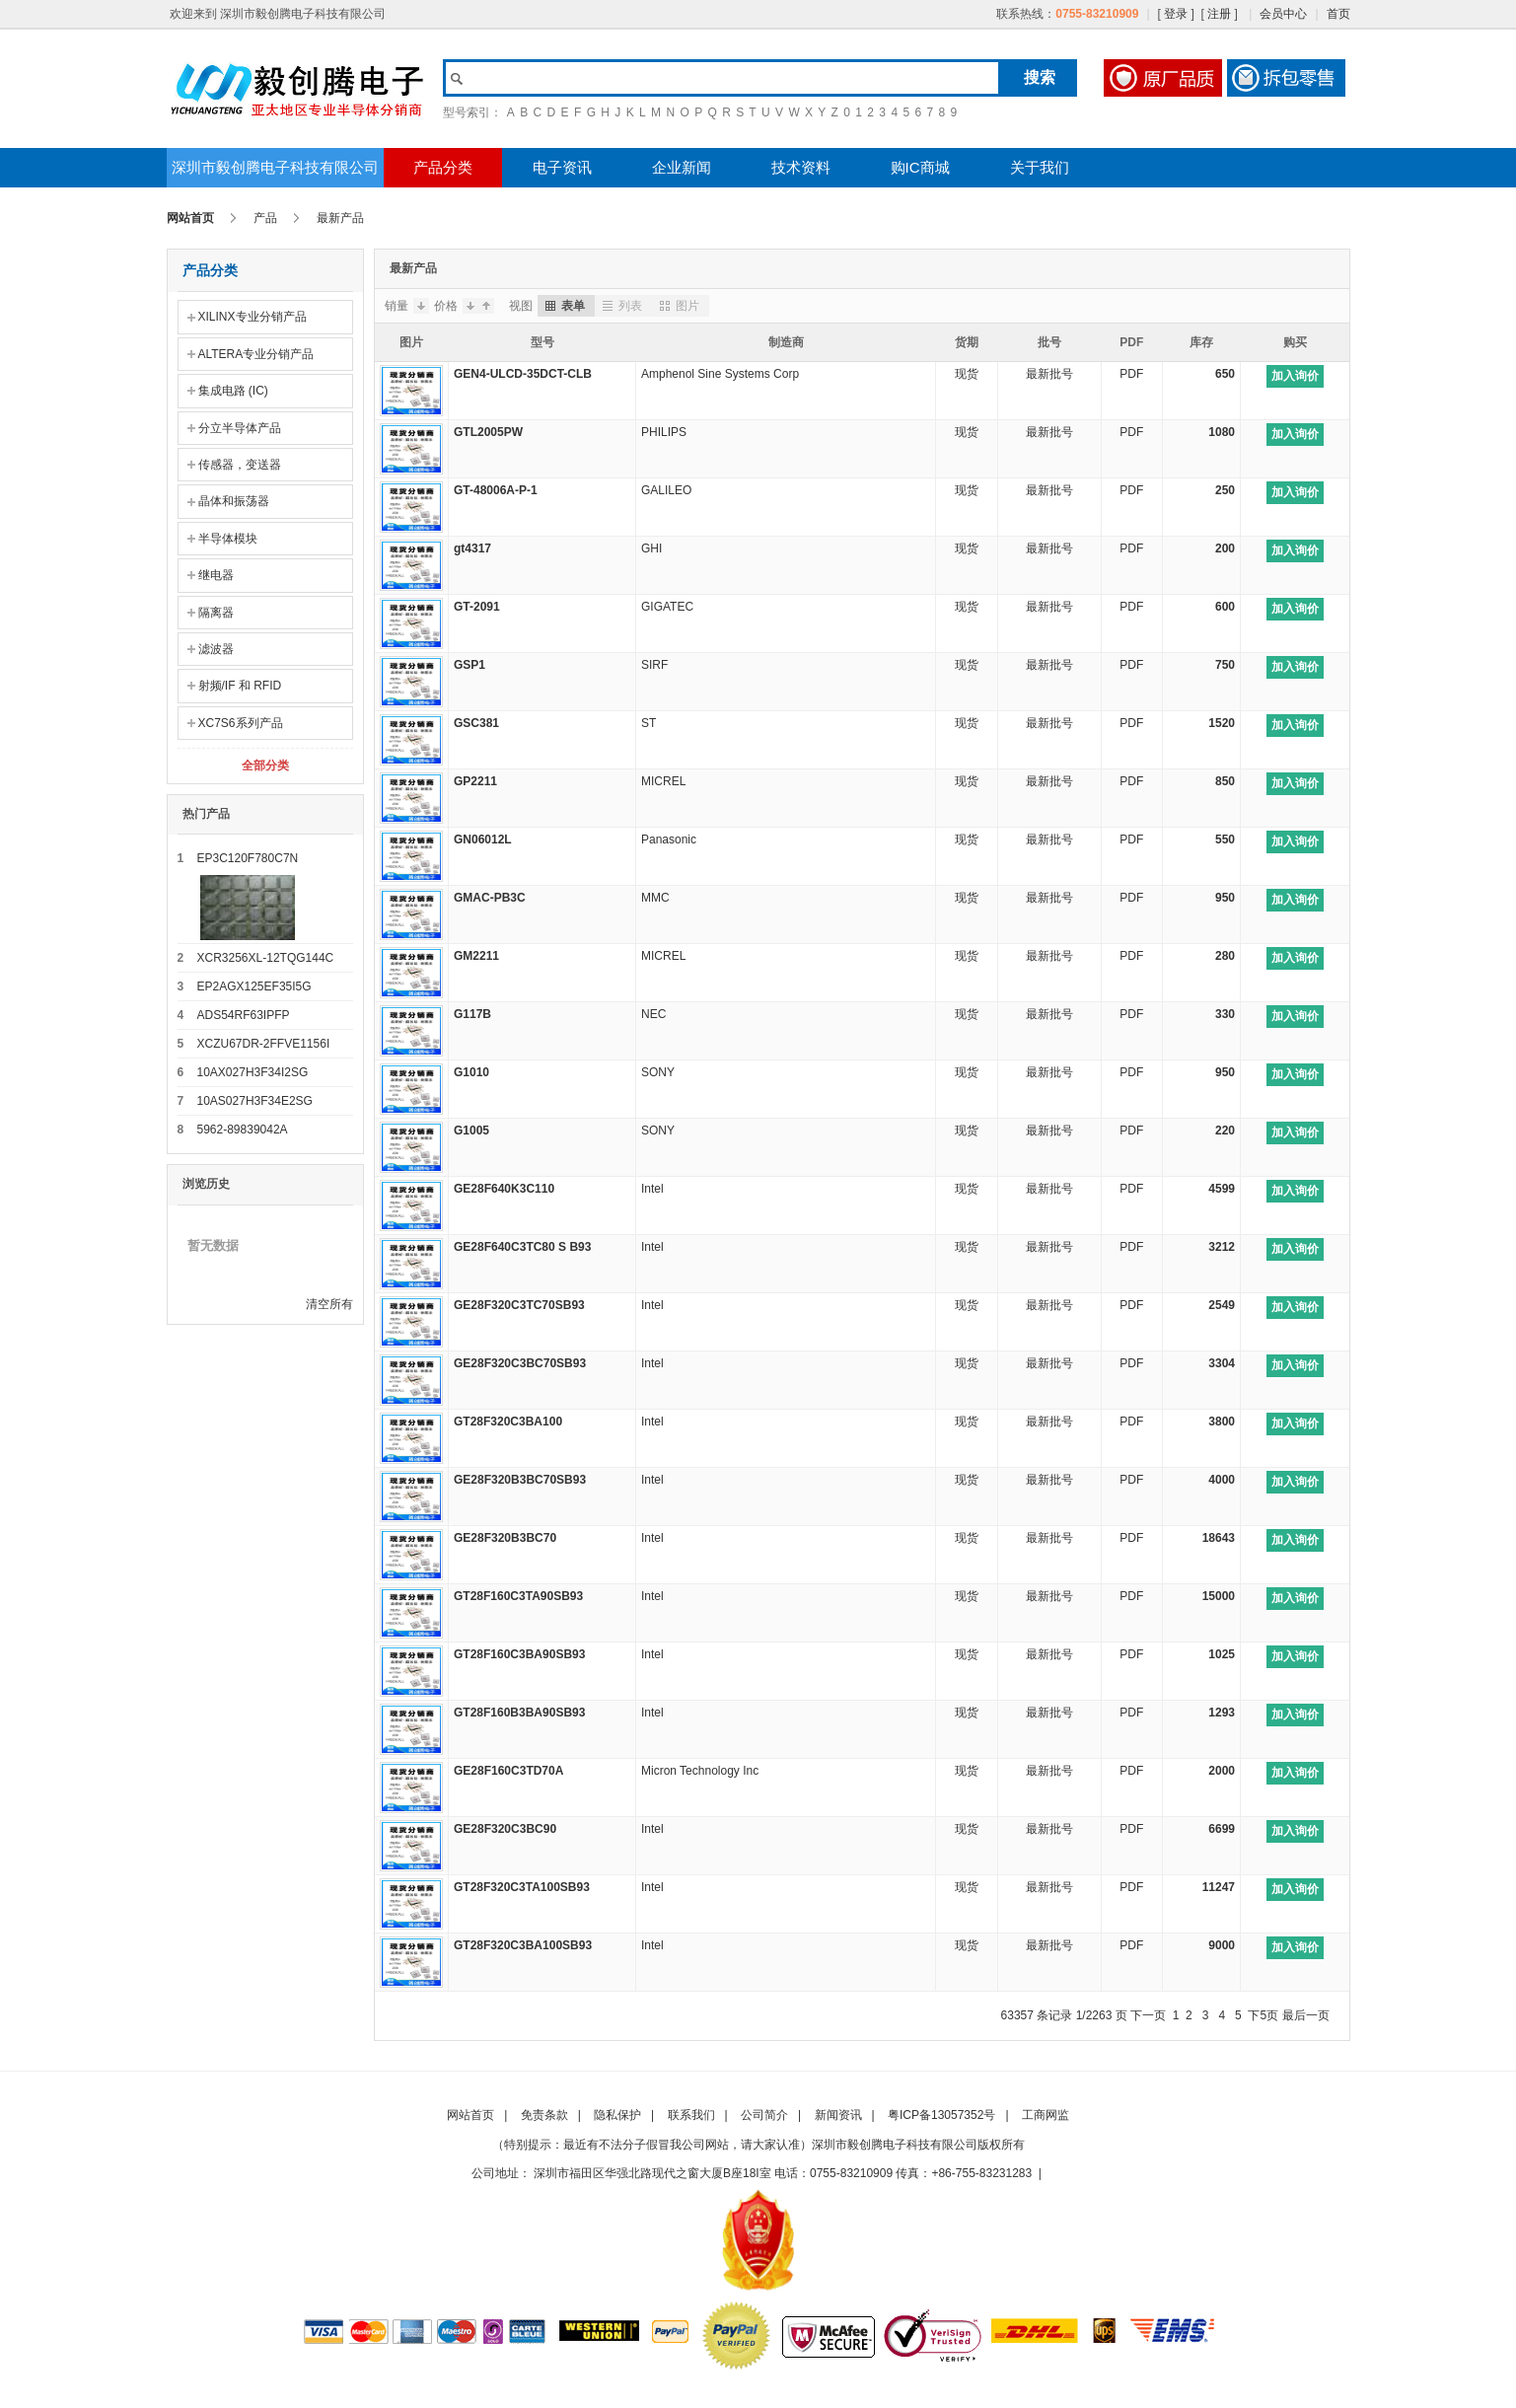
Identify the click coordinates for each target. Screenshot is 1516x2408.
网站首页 (190, 218)
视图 (521, 306)
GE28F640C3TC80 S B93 (522, 1247)
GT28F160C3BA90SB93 (519, 1654)
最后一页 (1306, 2015)
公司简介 (764, 2115)
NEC (653, 1014)
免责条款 (544, 2115)
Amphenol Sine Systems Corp (720, 374)
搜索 (1039, 77)
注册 (1219, 14)
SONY (658, 1072)
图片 (678, 306)
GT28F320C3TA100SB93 (522, 1887)
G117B (472, 1014)
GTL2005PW (488, 432)
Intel (652, 1189)
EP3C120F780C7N (248, 858)
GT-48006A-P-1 (496, 490)
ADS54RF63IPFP (243, 1015)
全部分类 (265, 765)
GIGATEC (667, 607)
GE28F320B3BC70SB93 (520, 1480)
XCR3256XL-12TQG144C (265, 958)
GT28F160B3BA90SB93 (519, 1712)
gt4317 (472, 548)
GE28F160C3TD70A (508, 1771)
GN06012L (483, 839)
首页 (1338, 14)
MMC (655, 898)
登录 (1176, 14)
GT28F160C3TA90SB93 (518, 1596)
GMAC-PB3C (490, 898)
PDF (1131, 374)
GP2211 (475, 781)
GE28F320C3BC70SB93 (520, 1363)
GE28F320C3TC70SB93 (519, 1305)
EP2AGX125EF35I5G (254, 986)
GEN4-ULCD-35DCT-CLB (523, 374)
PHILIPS (663, 432)
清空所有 (329, 1304)
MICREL (663, 781)
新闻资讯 (838, 2115)
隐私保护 (617, 2115)
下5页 (1263, 2015)
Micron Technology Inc (699, 1771)
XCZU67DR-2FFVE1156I (263, 1044)
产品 (265, 218)
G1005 (471, 1130)
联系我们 (691, 2115)
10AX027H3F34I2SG (253, 1072)
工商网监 (1045, 2115)
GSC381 (476, 723)
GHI (651, 548)
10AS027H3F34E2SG (255, 1101)
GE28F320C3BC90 (505, 1829)
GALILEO (666, 490)
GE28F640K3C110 (504, 1189)
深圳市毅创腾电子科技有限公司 (275, 167)
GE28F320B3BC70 (505, 1538)
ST (648, 723)
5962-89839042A (242, 1129)
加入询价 (1295, 376)
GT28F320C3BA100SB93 (523, 1945)
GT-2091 (477, 607)
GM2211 (476, 956)
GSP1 (469, 665)
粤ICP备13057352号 (941, 2115)
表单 (563, 306)
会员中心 (1283, 14)
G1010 (471, 1072)
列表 (621, 306)
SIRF (654, 665)
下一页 (1148, 2015)
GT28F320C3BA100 (508, 1421)
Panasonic (668, 839)
